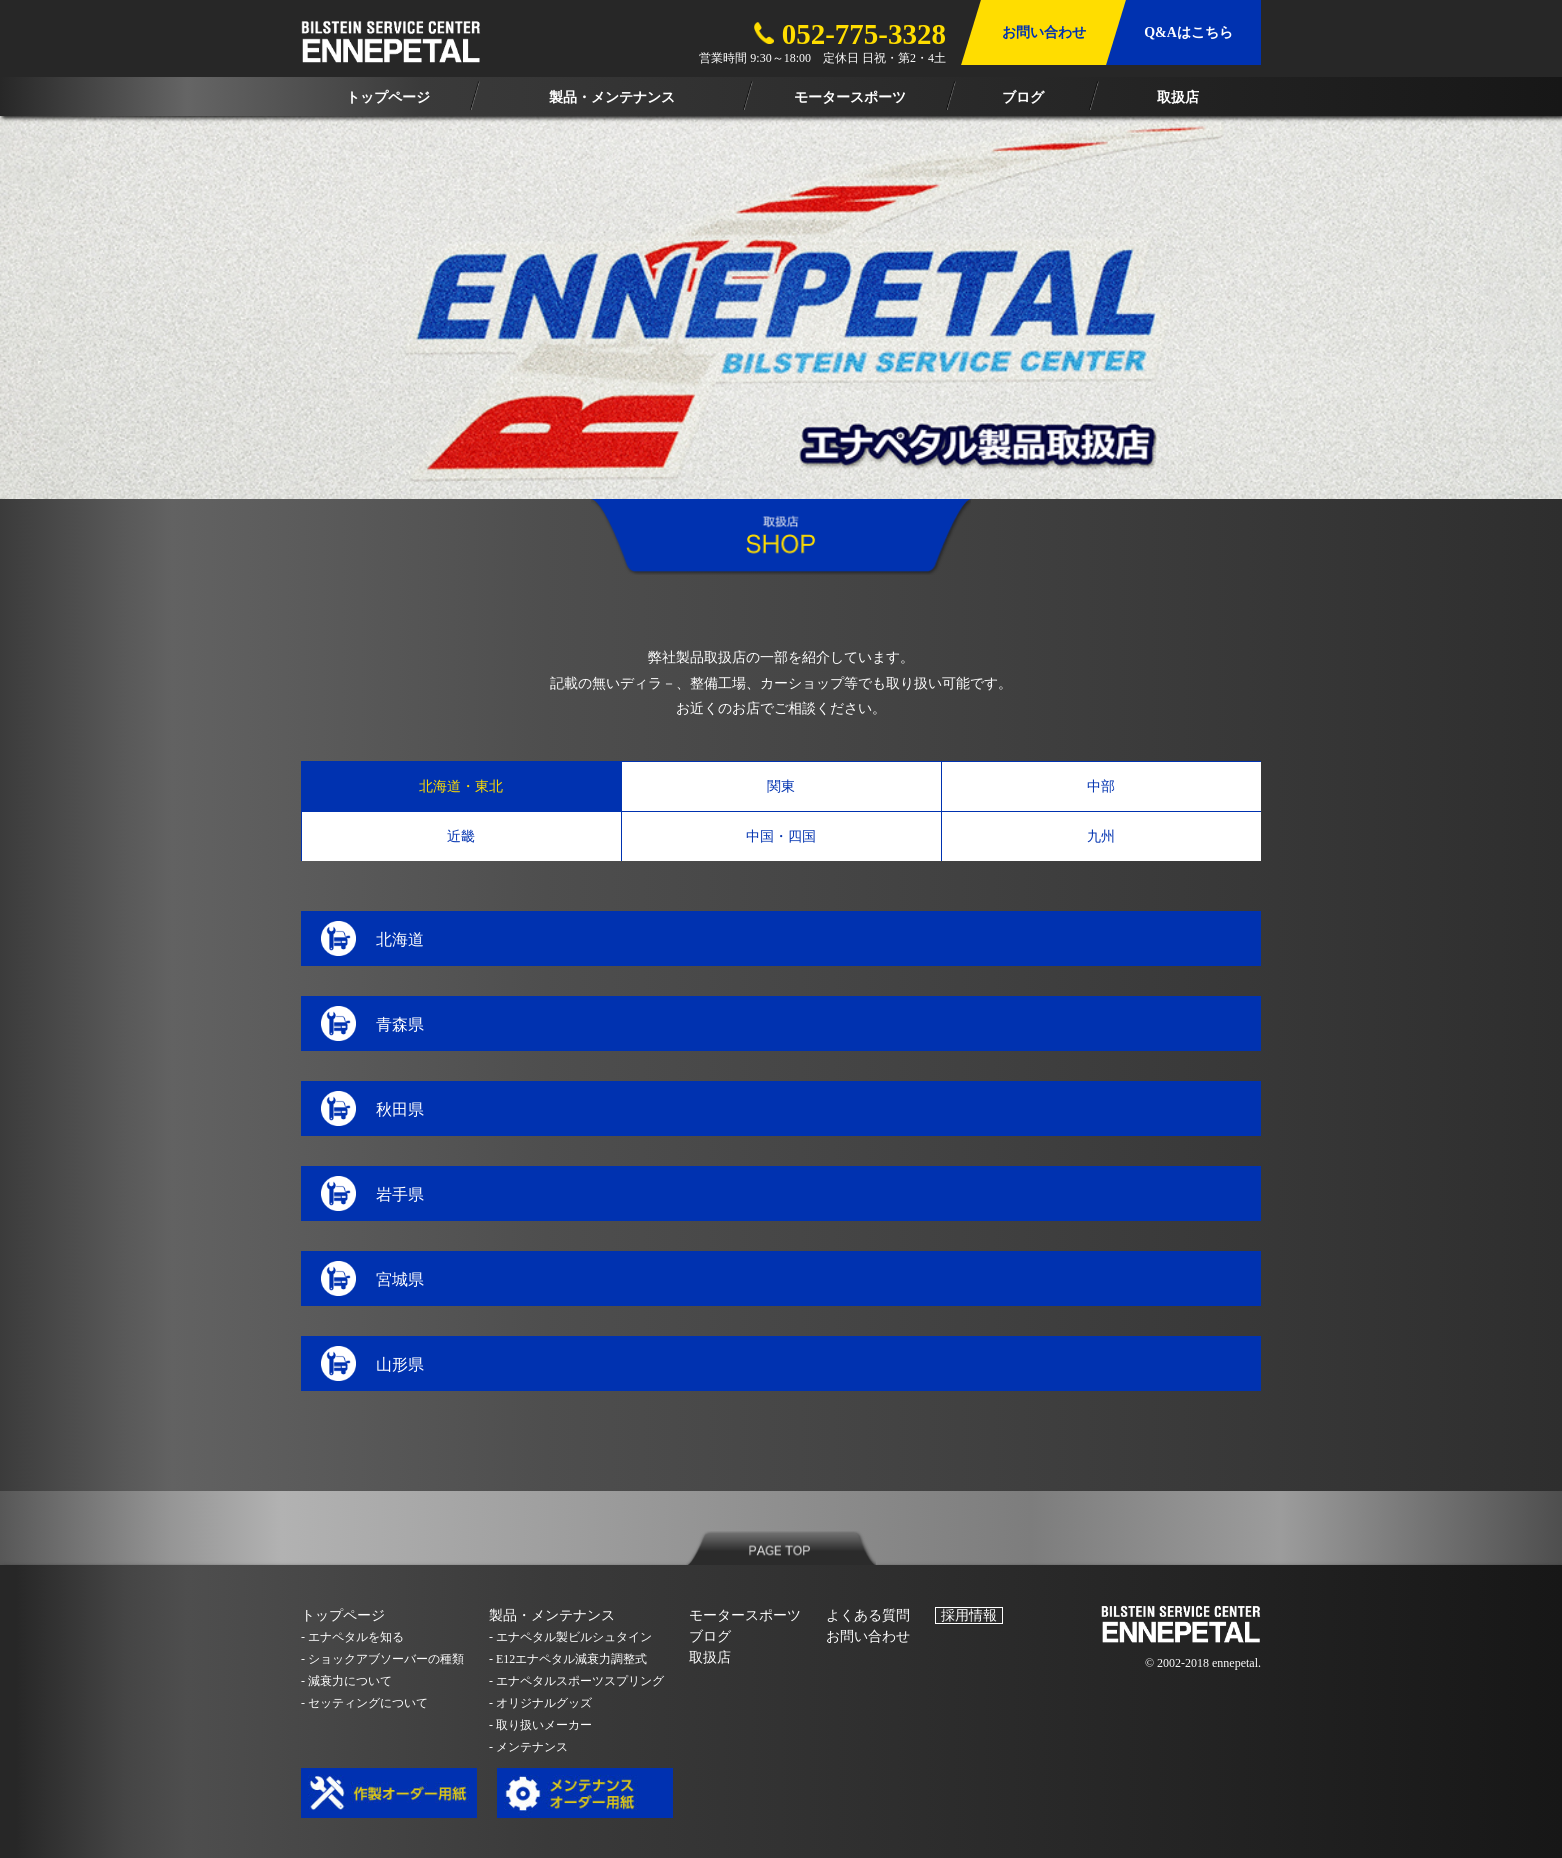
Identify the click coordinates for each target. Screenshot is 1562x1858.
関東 (781, 786)
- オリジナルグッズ (540, 1703)
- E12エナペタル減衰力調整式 (568, 1659)
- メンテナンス (528, 1747)
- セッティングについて (364, 1703)
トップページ (343, 1615)
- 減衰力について (346, 1681)
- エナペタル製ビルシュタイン (570, 1637)
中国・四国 (781, 836)
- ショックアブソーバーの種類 (382, 1659)
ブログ (710, 1636)
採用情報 (969, 1615)
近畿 (461, 836)
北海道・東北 (461, 786)
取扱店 (710, 1657)
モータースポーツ (745, 1615)
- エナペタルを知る (352, 1637)
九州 (1101, 836)
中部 (1101, 786)
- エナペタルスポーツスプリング (576, 1681)
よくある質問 (868, 1615)
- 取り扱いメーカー (540, 1725)
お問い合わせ (868, 1636)
